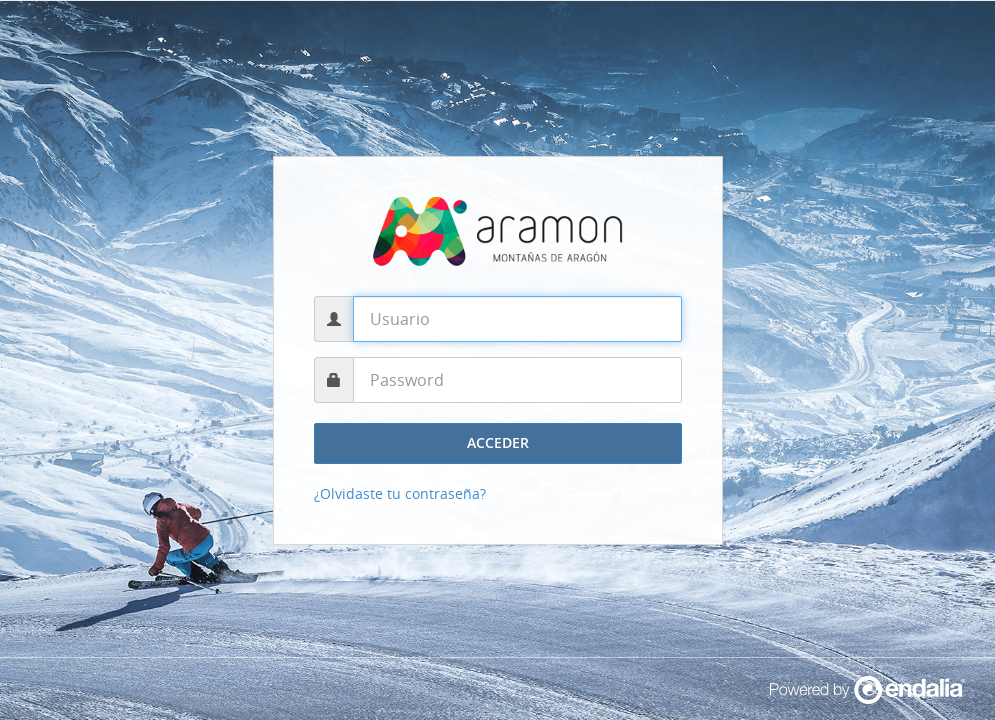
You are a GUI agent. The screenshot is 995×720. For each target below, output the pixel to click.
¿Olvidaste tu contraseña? (400, 493)
